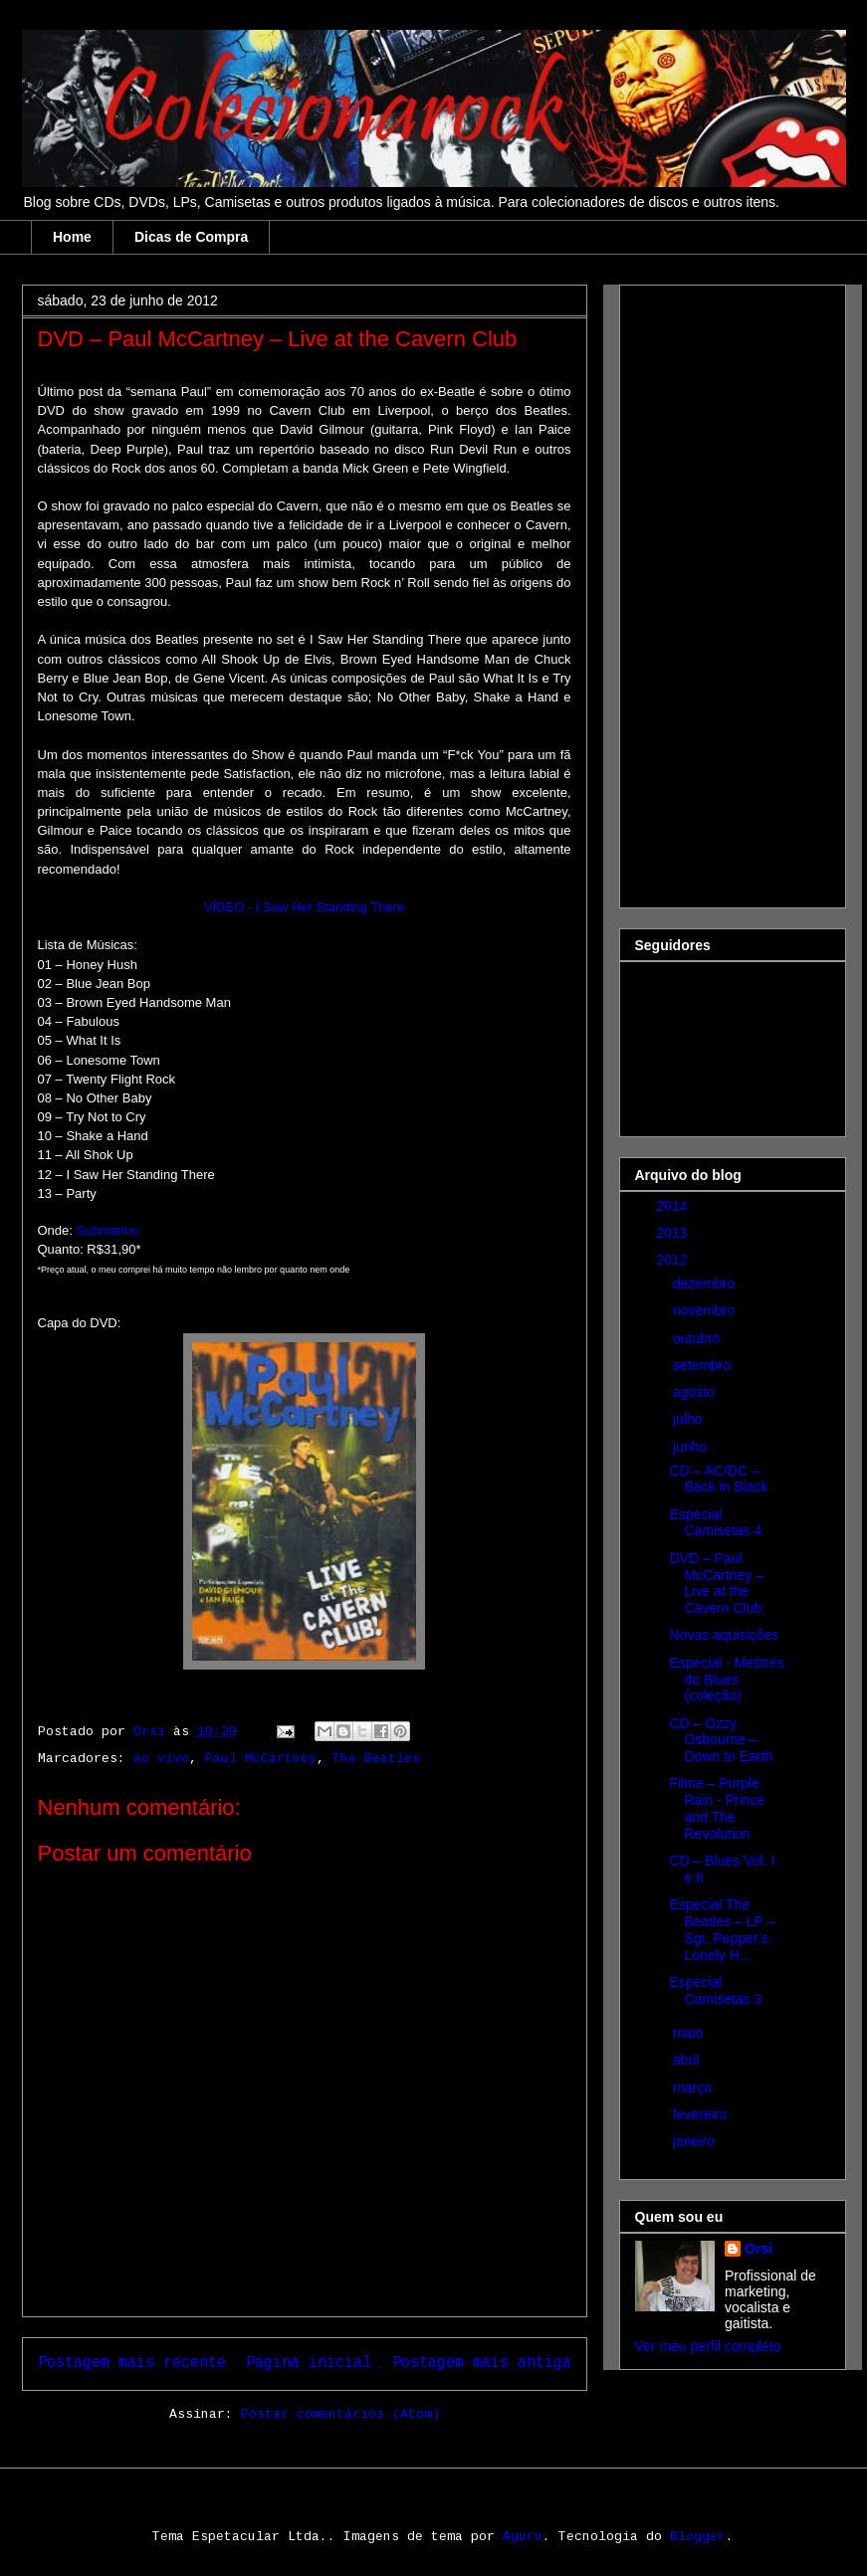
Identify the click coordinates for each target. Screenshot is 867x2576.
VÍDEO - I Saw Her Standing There (304, 906)
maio (690, 2033)
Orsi (758, 2249)
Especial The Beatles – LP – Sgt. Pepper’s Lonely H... (721, 1929)
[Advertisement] (714, 591)
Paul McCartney (261, 1759)
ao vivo (161, 1759)
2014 (673, 1206)
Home (72, 237)
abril (688, 2060)
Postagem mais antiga (481, 2363)
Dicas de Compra (191, 237)
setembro (704, 1365)
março (694, 2087)
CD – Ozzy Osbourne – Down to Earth (720, 1740)
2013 (673, 1233)
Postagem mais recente (132, 2363)
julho (689, 1419)
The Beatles (376, 1759)
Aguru (522, 2537)
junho (692, 1447)
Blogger (698, 2537)
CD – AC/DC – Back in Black (718, 1479)
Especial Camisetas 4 (715, 1522)
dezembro (706, 1283)
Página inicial (308, 2363)
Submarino (108, 1230)
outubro (698, 1338)
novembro (706, 1310)
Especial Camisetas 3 (715, 1990)
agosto (696, 1392)
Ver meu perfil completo (708, 2346)
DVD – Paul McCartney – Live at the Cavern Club (715, 1583)
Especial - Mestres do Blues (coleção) (726, 1679)
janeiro (696, 2141)
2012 (673, 1260)
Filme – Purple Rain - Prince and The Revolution (716, 1808)
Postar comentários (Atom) (340, 2415)
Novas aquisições (723, 1635)
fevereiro (702, 2114)
